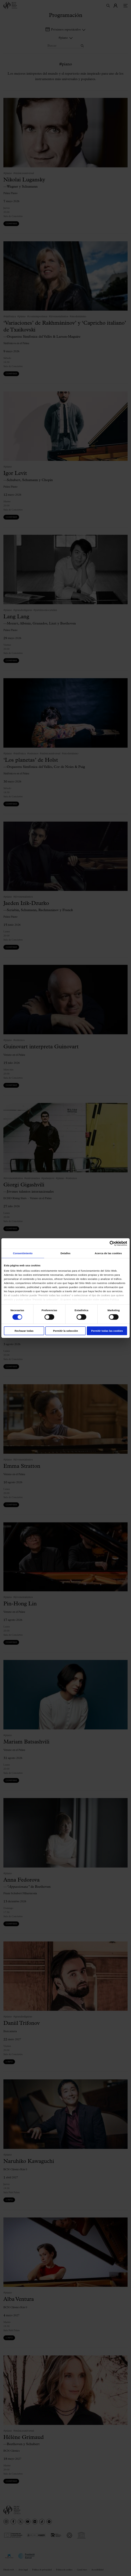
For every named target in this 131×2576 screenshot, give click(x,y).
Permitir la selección (65, 1330)
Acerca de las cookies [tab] (108, 1253)
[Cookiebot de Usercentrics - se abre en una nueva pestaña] (112, 1243)
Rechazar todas (23, 1330)
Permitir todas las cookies (107, 1330)
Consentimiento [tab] (23, 1253)
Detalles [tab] (65, 1253)
